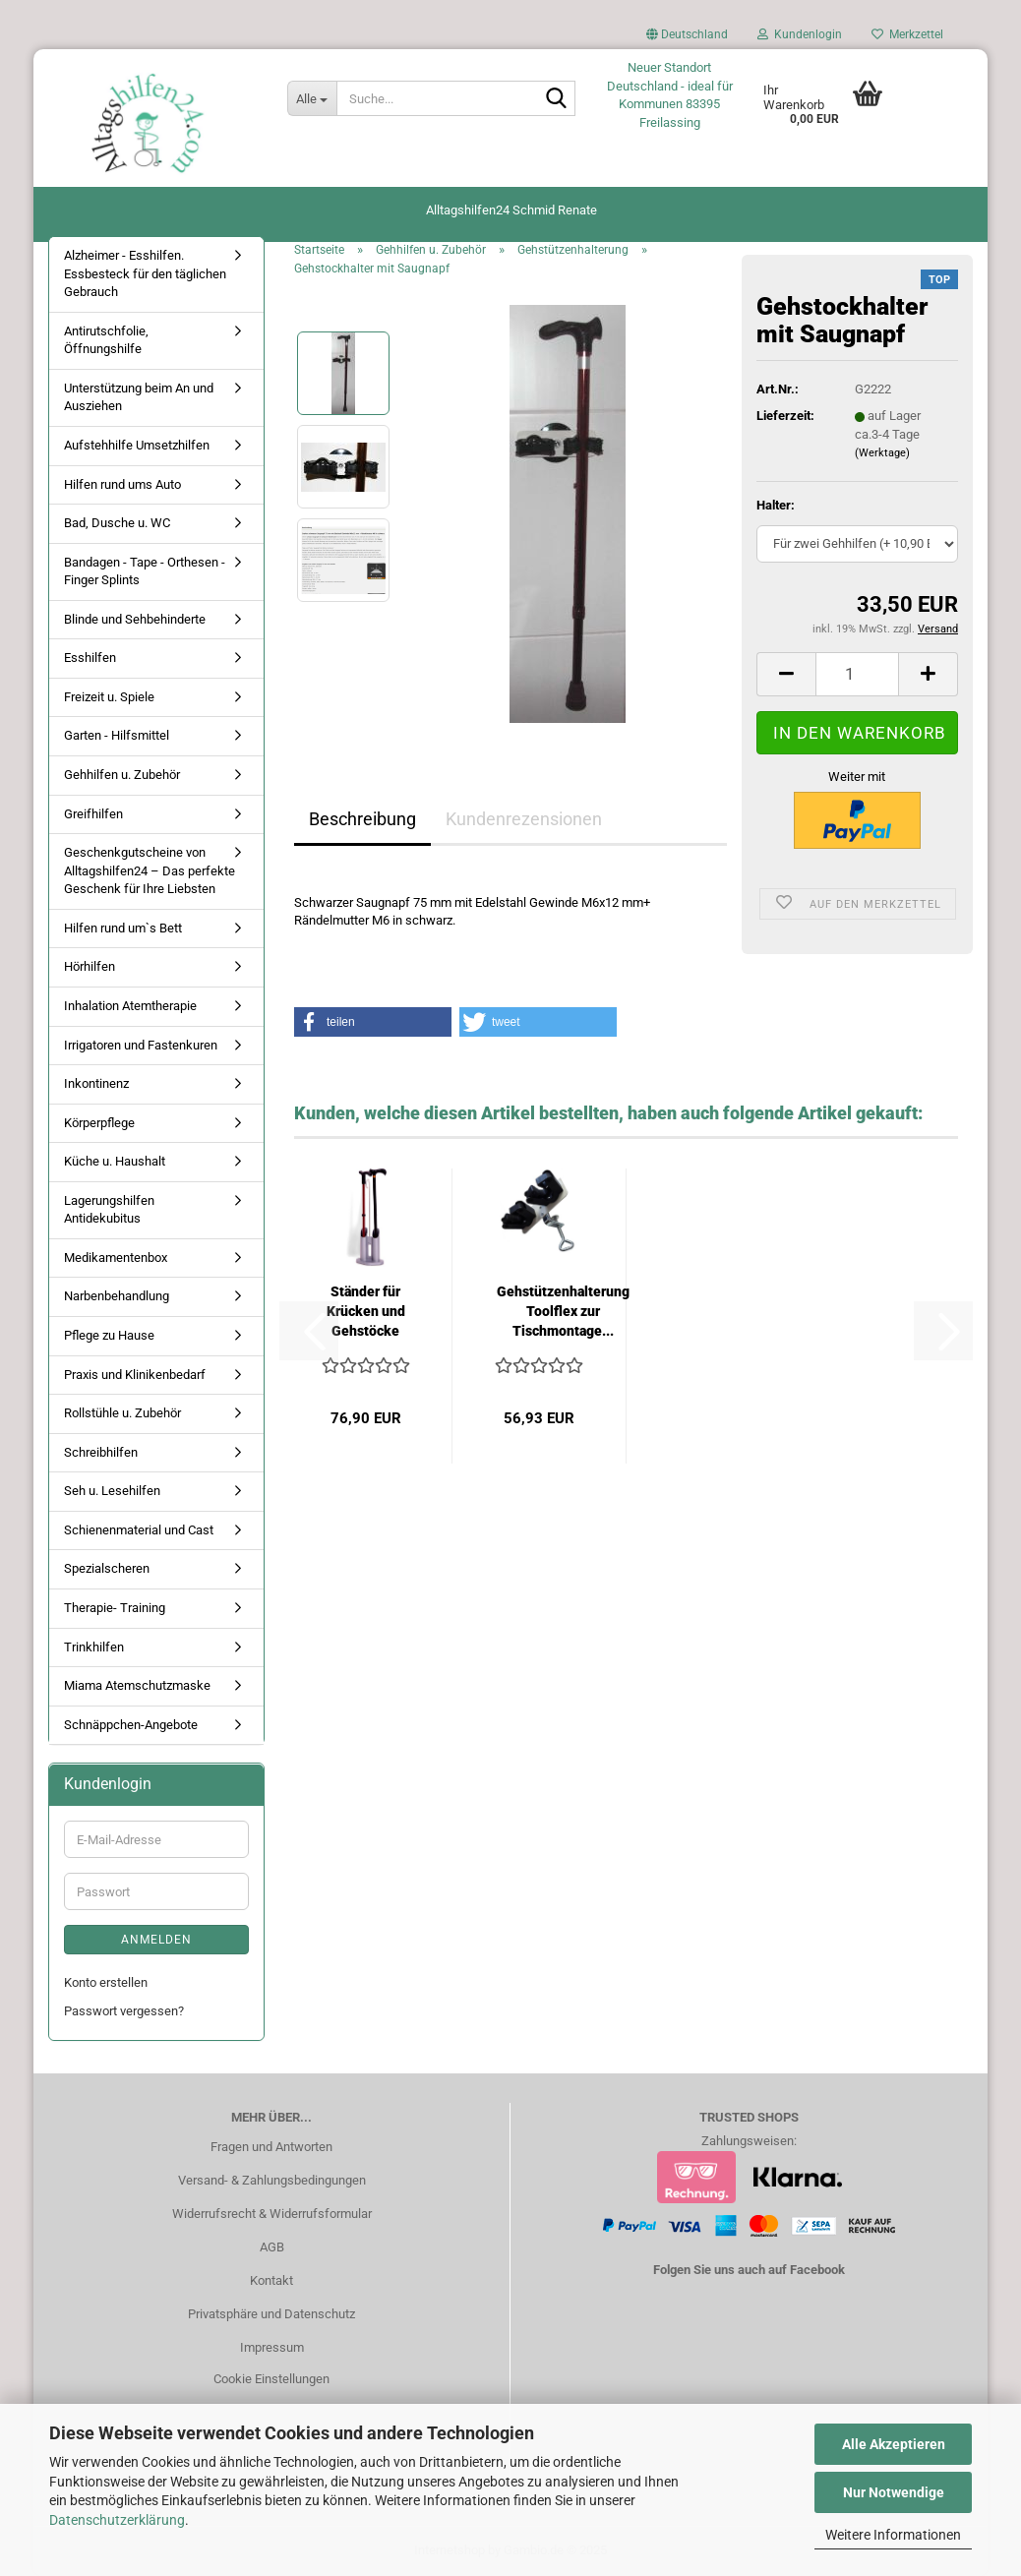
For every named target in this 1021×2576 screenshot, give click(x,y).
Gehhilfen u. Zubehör (122, 774)
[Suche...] (311, 98)
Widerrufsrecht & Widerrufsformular (272, 2213)
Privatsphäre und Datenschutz (271, 2313)
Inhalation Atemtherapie (130, 1005)
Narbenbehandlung (116, 1295)
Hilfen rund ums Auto (122, 484)
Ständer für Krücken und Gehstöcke (366, 1311)
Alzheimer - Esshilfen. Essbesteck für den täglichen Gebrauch (145, 273)
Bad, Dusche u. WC (117, 522)
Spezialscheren (107, 1568)
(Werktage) (882, 453)
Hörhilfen (89, 966)
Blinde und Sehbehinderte (135, 619)
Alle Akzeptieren (893, 2444)
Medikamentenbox (115, 1257)
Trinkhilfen (94, 1647)
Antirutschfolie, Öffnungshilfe (106, 340)
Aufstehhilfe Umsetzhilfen (137, 445)
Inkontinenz (96, 1083)
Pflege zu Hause (109, 1335)
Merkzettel (907, 34)
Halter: (775, 505)
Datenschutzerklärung (117, 2520)
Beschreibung (362, 819)
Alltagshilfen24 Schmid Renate (511, 210)
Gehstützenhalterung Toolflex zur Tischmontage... (563, 1311)
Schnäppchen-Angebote (131, 1724)
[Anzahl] (857, 674)
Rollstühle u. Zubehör (122, 1413)
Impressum (272, 2347)
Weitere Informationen (893, 2535)
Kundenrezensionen (524, 819)
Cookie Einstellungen (271, 2378)
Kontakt (271, 2280)
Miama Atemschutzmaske (137, 1685)
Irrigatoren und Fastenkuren (140, 1045)
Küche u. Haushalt (114, 1161)
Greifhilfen (93, 814)
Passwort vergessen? (124, 2011)
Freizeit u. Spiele (109, 696)
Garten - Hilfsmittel (116, 735)
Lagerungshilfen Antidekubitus (109, 1210)
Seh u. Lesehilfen (112, 1490)
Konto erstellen (106, 1982)
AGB (272, 2247)
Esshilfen (90, 657)
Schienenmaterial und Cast (138, 1530)
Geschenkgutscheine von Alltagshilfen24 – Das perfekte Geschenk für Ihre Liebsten (149, 870)
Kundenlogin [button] (799, 34)
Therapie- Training (114, 1607)
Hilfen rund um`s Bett (123, 928)
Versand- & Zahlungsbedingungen (272, 2180)
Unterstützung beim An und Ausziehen (138, 397)
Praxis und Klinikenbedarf (135, 1374)
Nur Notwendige (893, 2492)
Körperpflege (99, 1122)
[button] (687, 39)
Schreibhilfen (101, 1452)
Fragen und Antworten (271, 2146)
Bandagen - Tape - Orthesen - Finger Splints (144, 571)
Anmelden (156, 1940)
